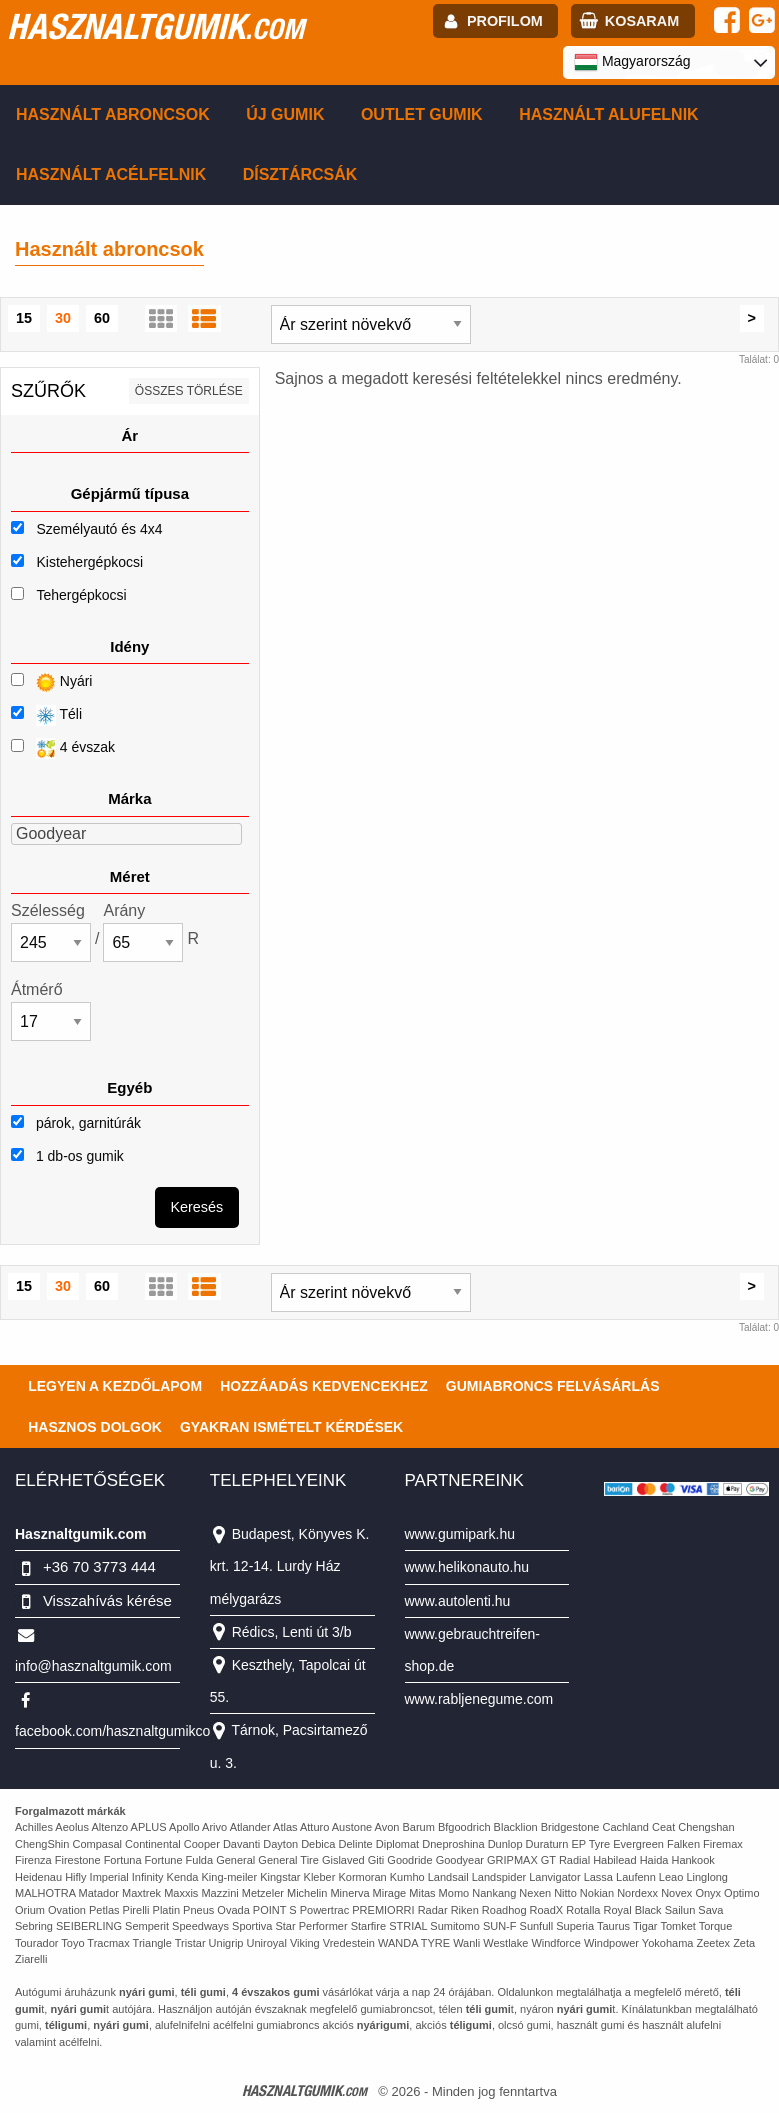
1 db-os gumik (67, 1156)
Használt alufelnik (609, 114)
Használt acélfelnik (111, 174)
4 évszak (63, 748)
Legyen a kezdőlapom (115, 1386)
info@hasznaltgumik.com (93, 1666)
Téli (46, 715)
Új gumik (285, 114)
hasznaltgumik (155, 26)
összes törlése (189, 391)
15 (24, 318)
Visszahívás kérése (107, 1600)
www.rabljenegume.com (479, 1699)
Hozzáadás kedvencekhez (324, 1386)
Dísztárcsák (300, 174)
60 (102, 318)
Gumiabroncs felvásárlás (553, 1386)
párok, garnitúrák (76, 1123)
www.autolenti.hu (458, 1601)
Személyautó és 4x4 (99, 529)
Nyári (51, 682)
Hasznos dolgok (95, 1427)
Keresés (196, 1207)
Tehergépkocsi (81, 595)
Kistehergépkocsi (89, 562)
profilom (505, 21)
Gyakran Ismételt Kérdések (291, 1427)
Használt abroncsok (113, 114)
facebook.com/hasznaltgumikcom (118, 1731)
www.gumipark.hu (460, 1534)
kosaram (642, 21)
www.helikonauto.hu (467, 1567)
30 (63, 318)
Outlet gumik (422, 114)
